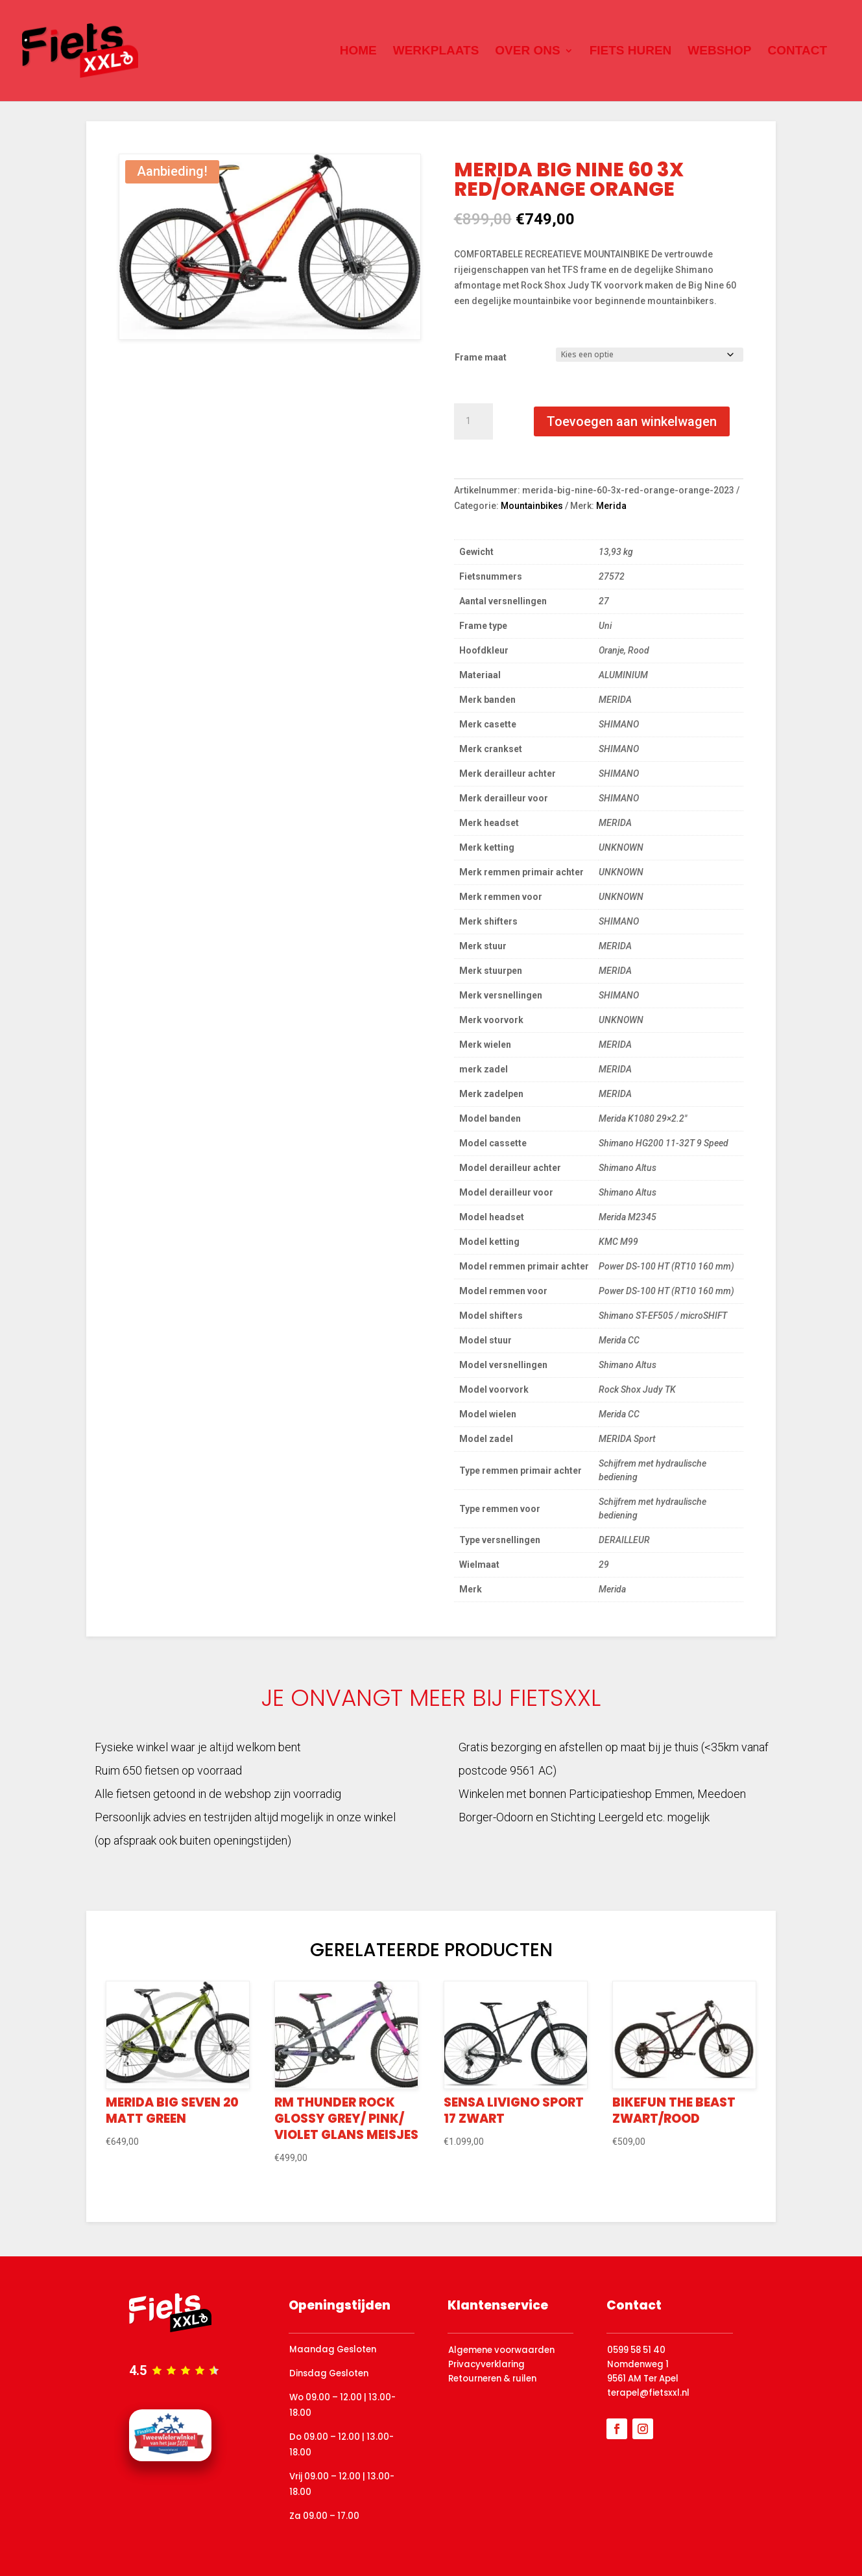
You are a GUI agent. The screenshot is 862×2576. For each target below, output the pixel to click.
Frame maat (481, 357)
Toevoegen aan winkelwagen (632, 421)
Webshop (719, 51)
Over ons (527, 51)
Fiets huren (631, 51)
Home (358, 51)
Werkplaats (436, 51)
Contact (797, 51)
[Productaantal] (473, 421)
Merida (611, 506)
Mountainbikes (532, 506)
